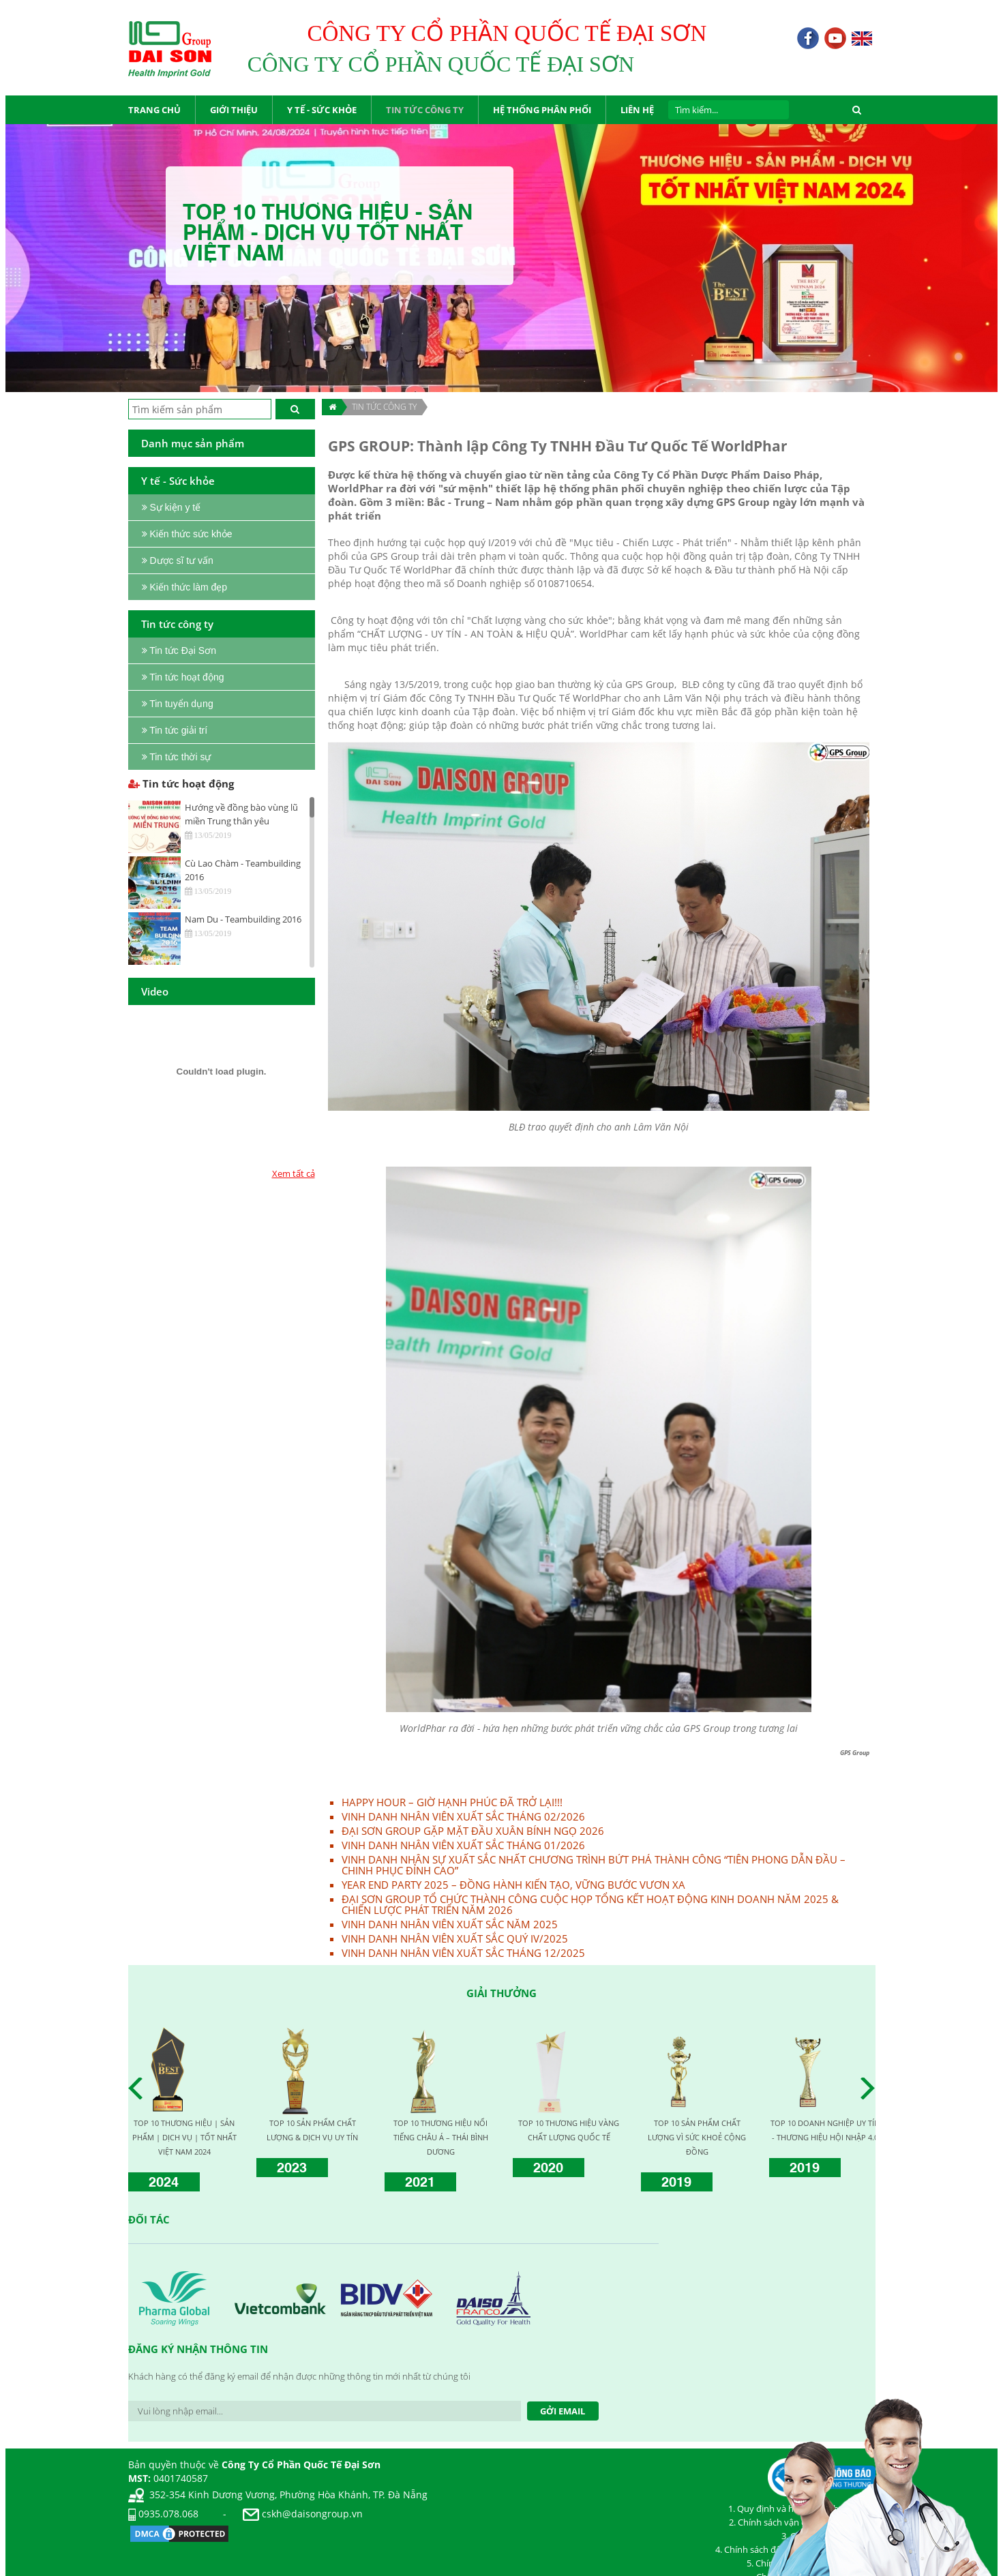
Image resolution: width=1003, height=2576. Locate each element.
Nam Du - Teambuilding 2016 (243, 919)
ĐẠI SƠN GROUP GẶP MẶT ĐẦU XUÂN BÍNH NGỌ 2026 (473, 1831)
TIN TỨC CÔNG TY (384, 407)
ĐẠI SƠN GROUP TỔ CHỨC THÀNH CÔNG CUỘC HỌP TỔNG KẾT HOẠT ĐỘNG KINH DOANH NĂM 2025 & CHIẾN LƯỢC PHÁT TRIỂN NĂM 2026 (590, 1904)
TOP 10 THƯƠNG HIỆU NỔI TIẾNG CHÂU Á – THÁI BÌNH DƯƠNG (440, 2137)
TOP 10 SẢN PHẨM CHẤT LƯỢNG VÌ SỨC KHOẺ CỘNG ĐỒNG (697, 2137)
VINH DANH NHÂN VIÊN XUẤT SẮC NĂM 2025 (450, 1924)
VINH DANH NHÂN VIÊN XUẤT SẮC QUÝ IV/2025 (455, 1938)
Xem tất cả (293, 1173)
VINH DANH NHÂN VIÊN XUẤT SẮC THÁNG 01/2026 (463, 1845)
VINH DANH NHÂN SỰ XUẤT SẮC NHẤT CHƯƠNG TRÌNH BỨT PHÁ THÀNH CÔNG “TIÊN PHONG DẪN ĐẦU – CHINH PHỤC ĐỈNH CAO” (593, 1865)
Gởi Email (562, 2411)
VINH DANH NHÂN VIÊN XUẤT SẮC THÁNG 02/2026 (463, 1816)
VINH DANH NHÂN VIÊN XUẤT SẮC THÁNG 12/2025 (463, 1953)
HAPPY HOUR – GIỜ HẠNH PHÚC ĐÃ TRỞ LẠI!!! (452, 1802)
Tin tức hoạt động (181, 783)
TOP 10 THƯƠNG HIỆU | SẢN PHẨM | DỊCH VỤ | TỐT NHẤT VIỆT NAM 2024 (184, 2137)
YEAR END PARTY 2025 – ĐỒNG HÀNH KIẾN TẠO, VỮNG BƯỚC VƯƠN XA (513, 1884)
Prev (139, 2088)
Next (871, 2088)
